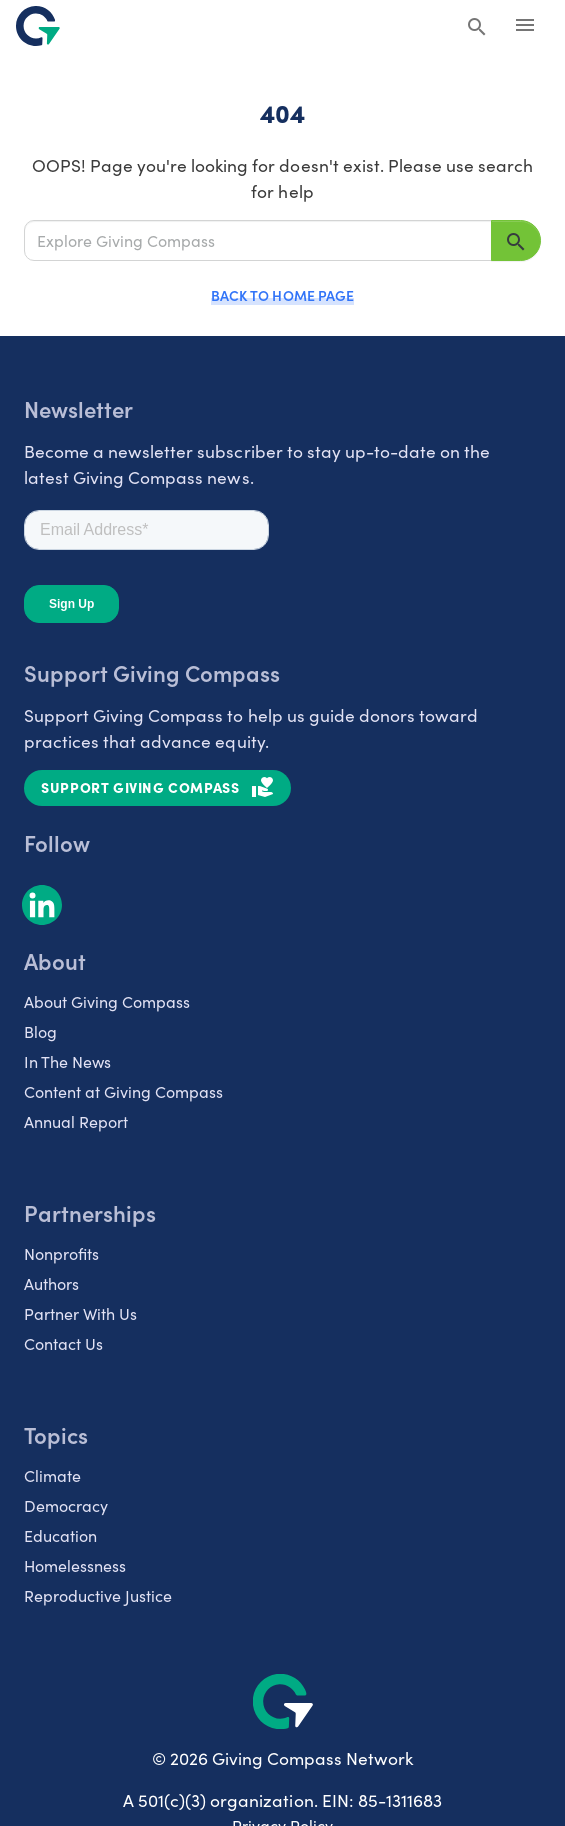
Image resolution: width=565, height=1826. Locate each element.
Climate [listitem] (52, 1475)
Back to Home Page (282, 295)
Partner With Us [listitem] (80, 1313)
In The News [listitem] (67, 1061)
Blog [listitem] (40, 1031)
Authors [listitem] (51, 1283)
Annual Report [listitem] (76, 1121)
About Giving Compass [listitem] (107, 1001)
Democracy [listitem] (66, 1505)
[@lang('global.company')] (38, 26)
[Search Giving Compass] (477, 28)
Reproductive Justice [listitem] (98, 1595)
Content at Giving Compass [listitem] (123, 1091)
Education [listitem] (60, 1535)
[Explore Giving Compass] (258, 240)
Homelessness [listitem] (75, 1565)
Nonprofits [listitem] (61, 1253)
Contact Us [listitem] (63, 1343)
